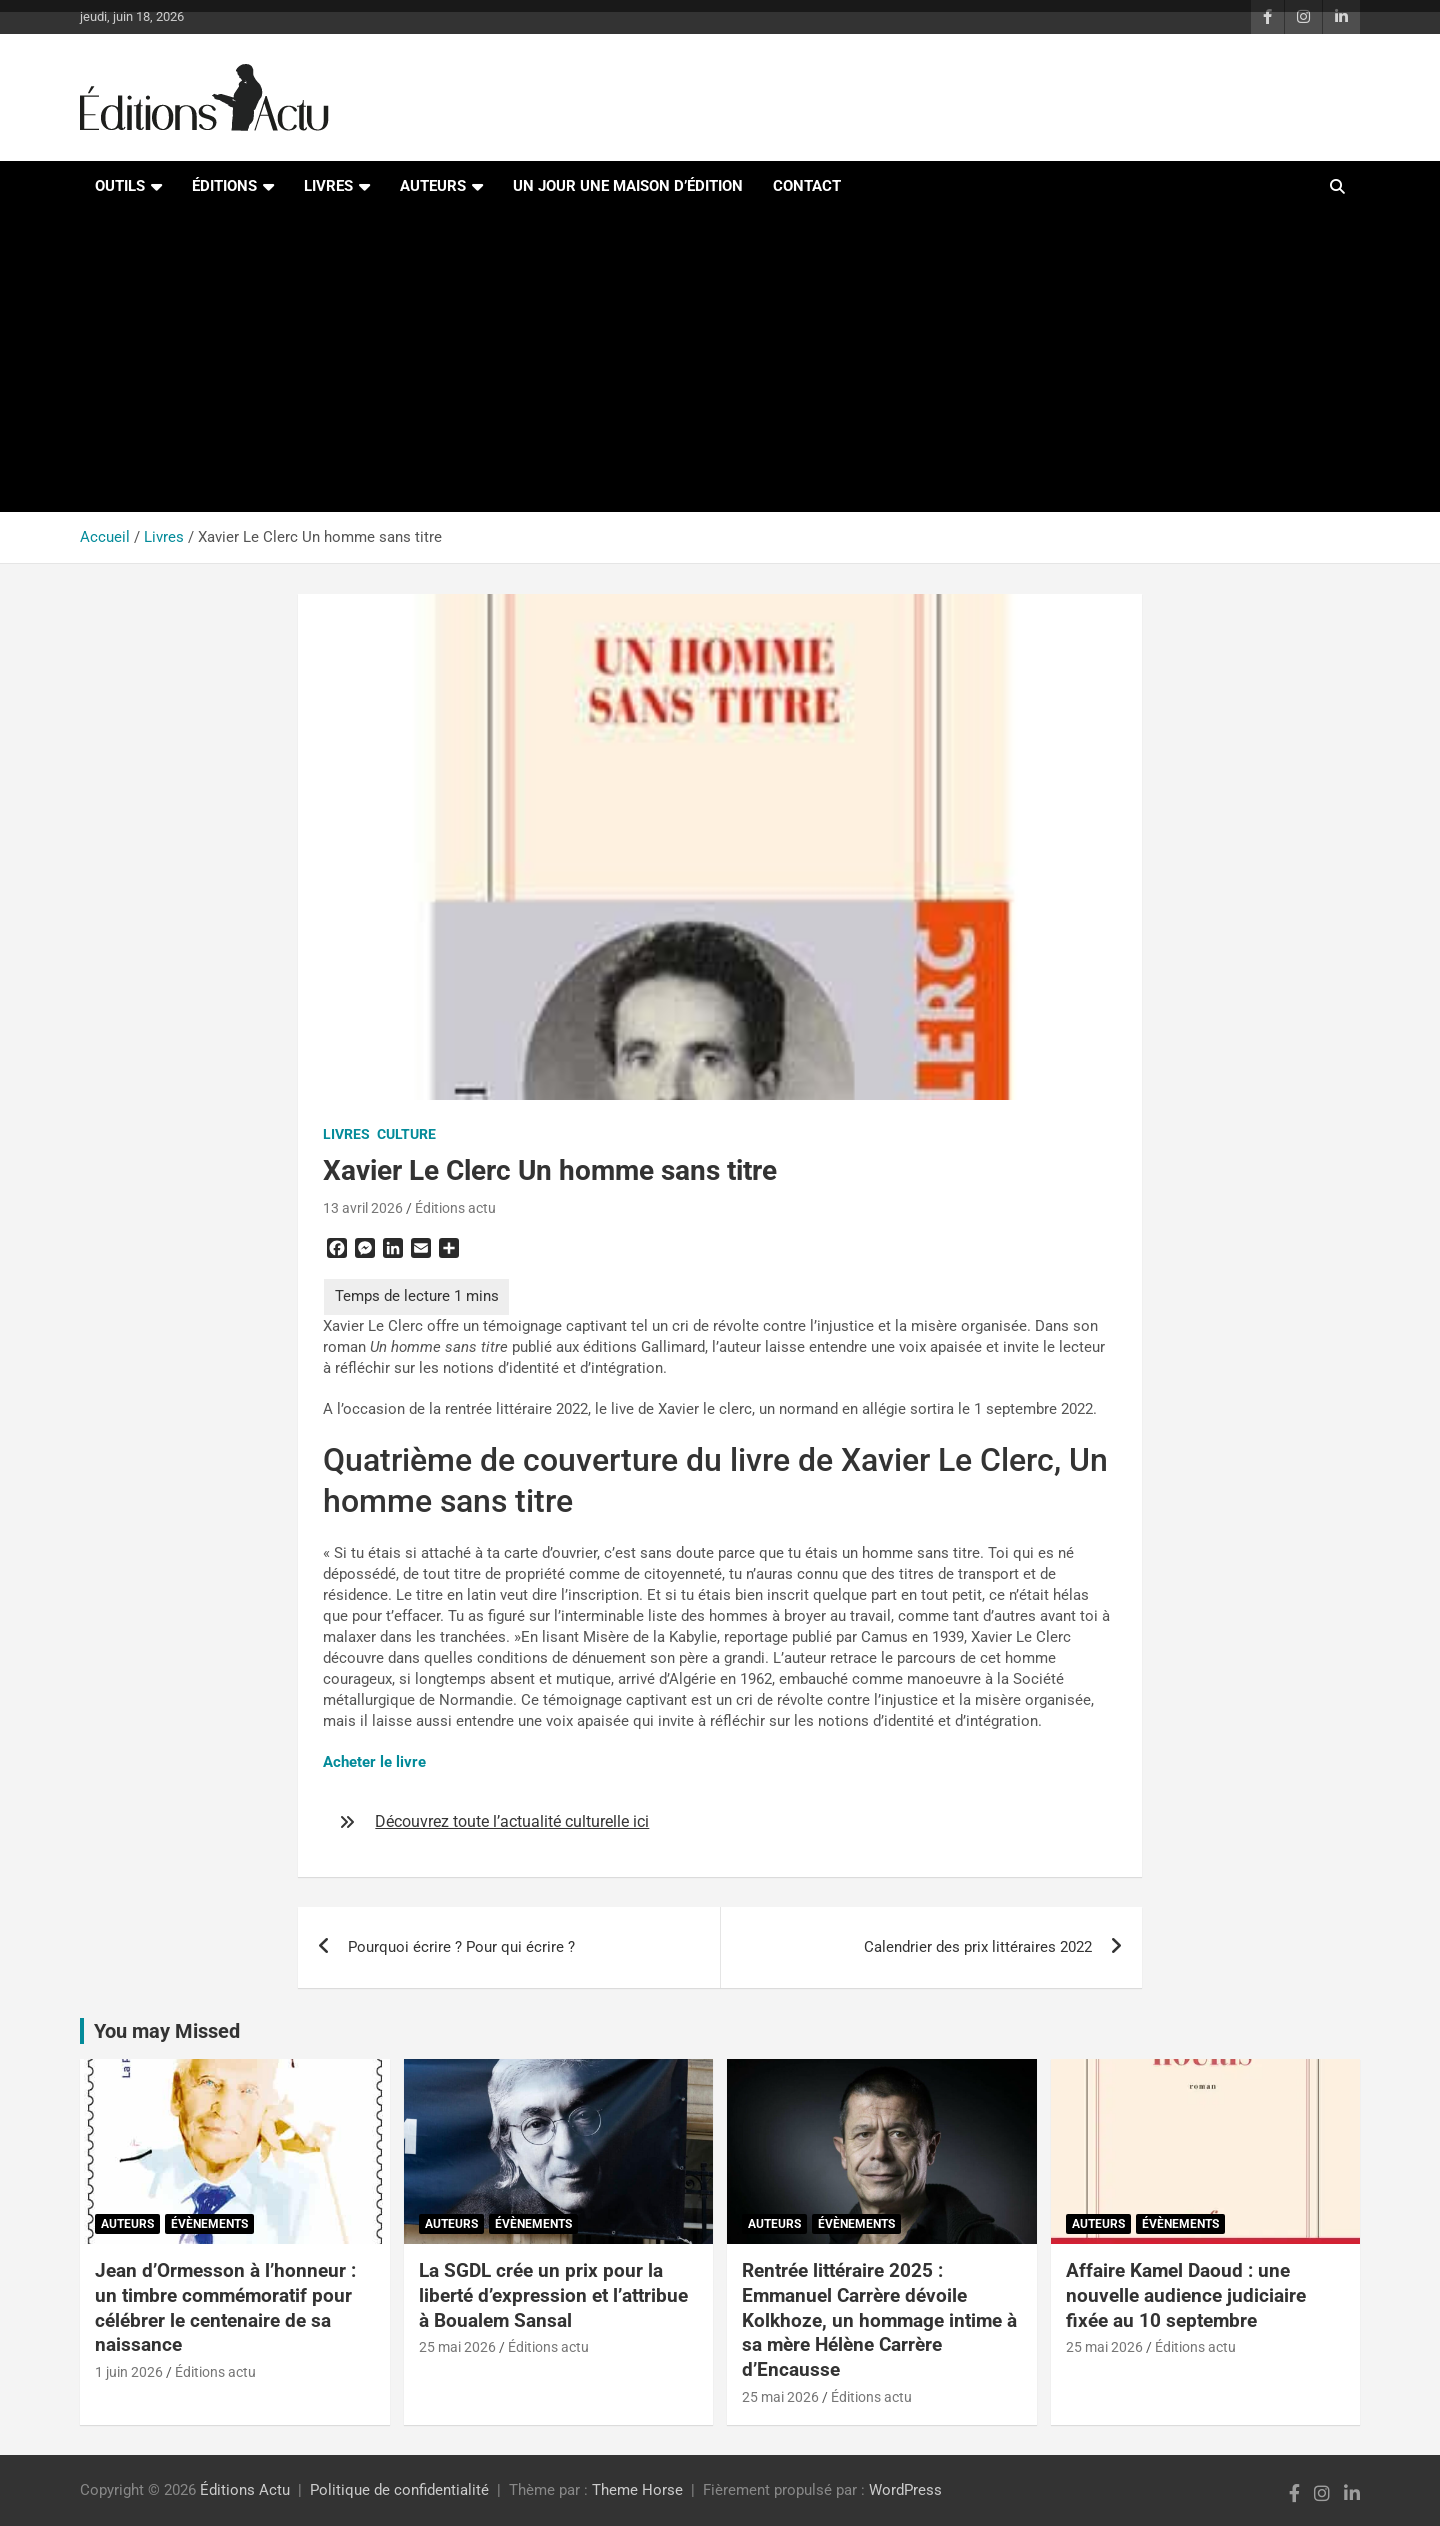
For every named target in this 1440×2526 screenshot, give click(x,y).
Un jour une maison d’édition (628, 186)
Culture (406, 1134)
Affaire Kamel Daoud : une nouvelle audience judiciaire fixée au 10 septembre (1186, 2295)
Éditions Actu (245, 2490)
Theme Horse (637, 2490)
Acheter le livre (374, 1762)
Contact (807, 186)
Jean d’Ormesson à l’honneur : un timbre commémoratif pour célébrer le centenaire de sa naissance (225, 2307)
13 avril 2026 (363, 1208)
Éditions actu (455, 1208)
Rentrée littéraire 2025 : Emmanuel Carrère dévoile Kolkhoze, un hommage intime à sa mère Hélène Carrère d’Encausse (879, 2320)
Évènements (209, 2224)
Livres (328, 186)
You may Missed (167, 2031)
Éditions (224, 186)
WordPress (905, 2490)
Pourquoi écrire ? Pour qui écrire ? (461, 1947)
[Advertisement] (720, 362)
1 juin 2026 (129, 2372)
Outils (120, 186)
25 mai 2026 (457, 2347)
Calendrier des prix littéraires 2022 (978, 1947)
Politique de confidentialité (399, 2490)
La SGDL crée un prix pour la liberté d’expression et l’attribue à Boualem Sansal (553, 2295)
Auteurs (433, 186)
